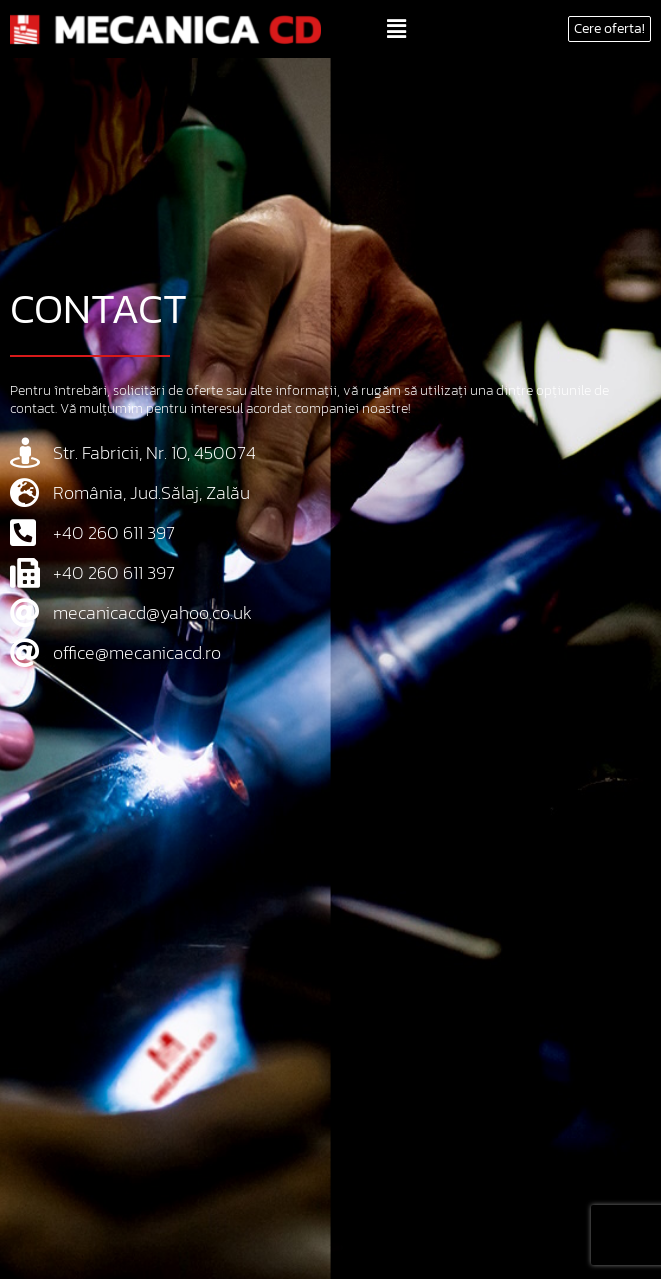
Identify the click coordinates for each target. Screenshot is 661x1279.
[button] (396, 29)
